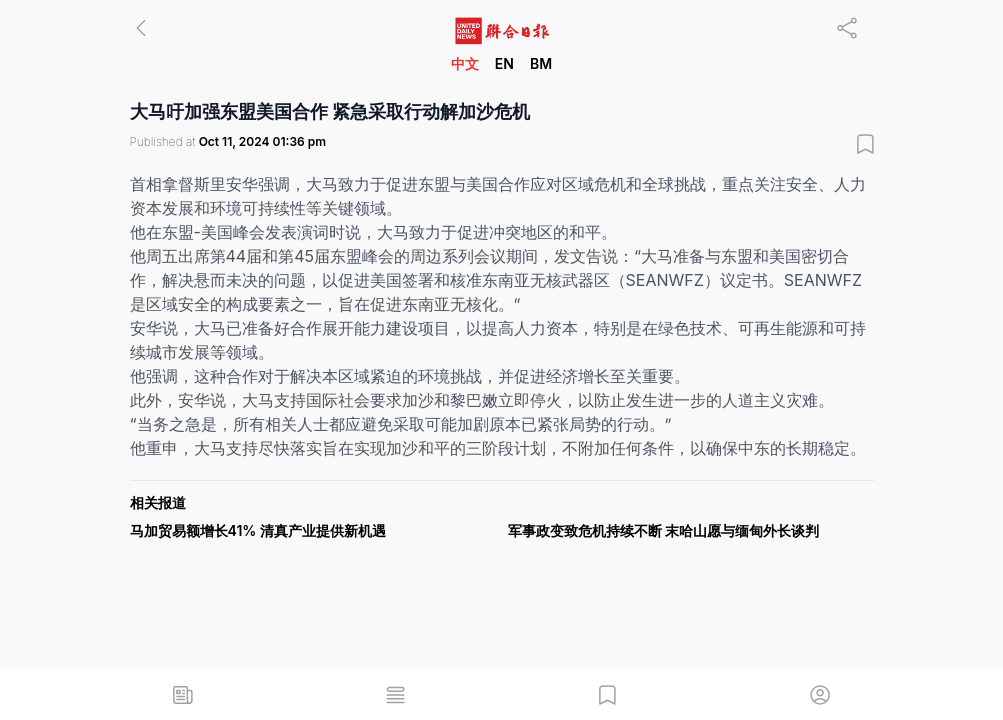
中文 (465, 63)
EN (504, 63)
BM (541, 63)
